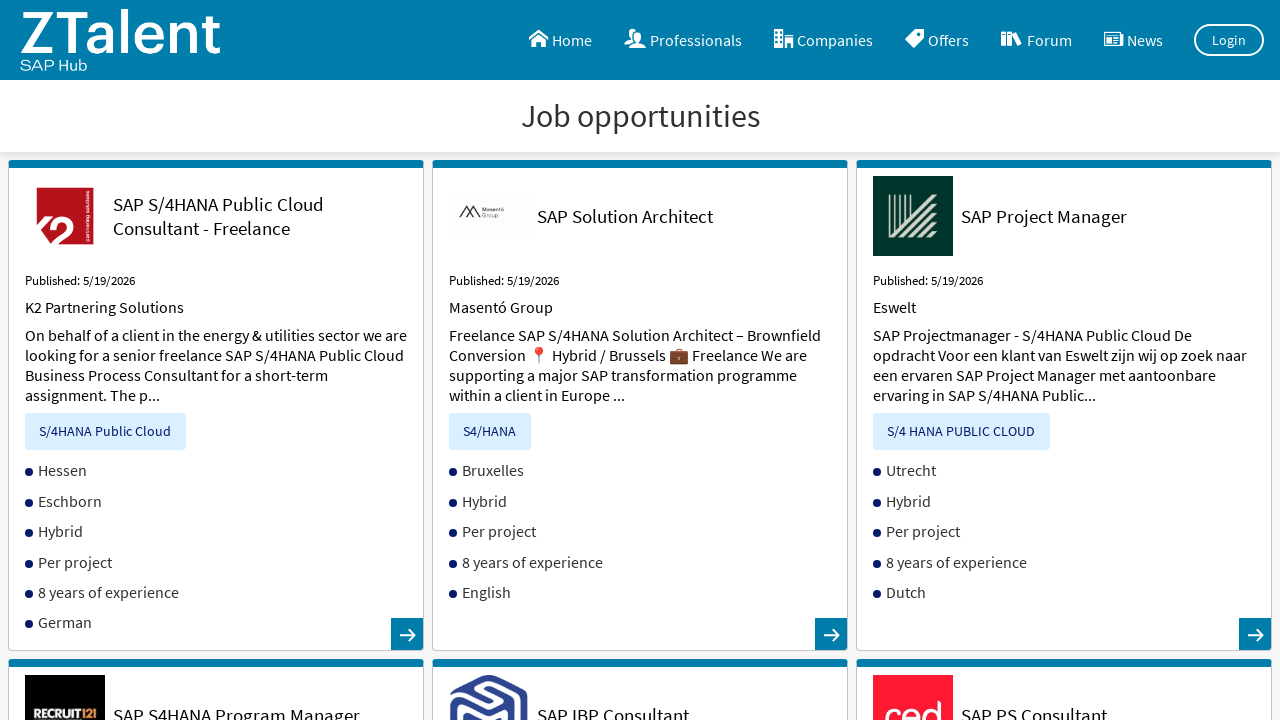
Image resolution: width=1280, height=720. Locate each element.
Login (1229, 40)
